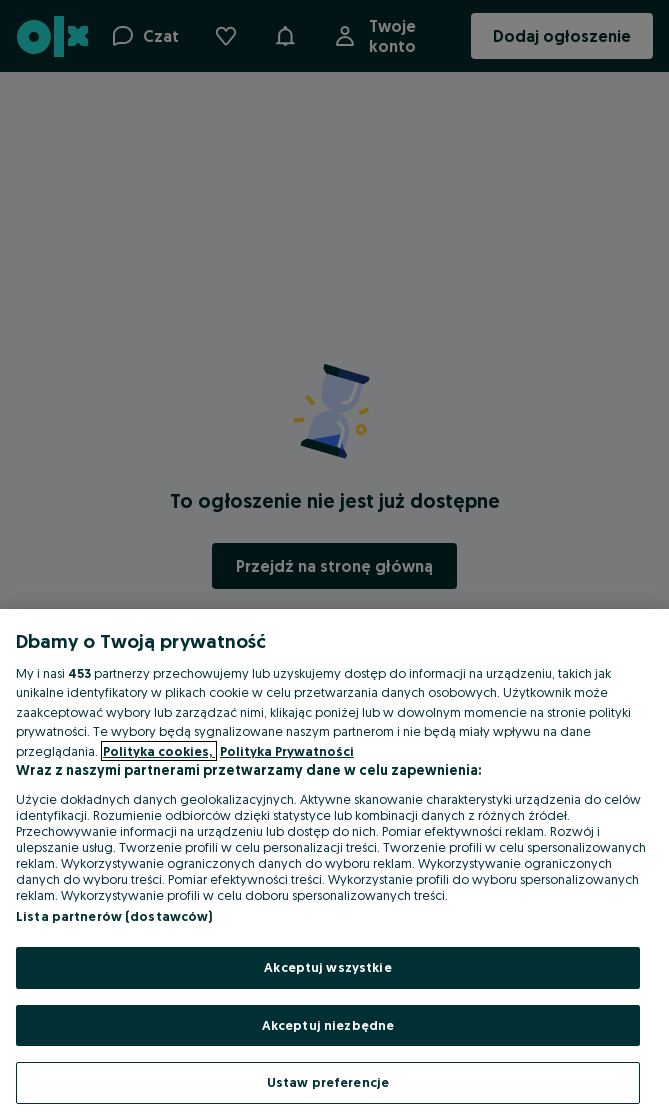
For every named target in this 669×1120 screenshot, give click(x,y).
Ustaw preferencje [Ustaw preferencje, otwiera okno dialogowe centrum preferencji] (328, 1082)
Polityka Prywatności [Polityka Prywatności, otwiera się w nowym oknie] (287, 751)
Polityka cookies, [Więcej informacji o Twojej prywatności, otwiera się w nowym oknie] (159, 751)
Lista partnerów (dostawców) (114, 916)
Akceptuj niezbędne (328, 1025)
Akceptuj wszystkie (327, 967)
